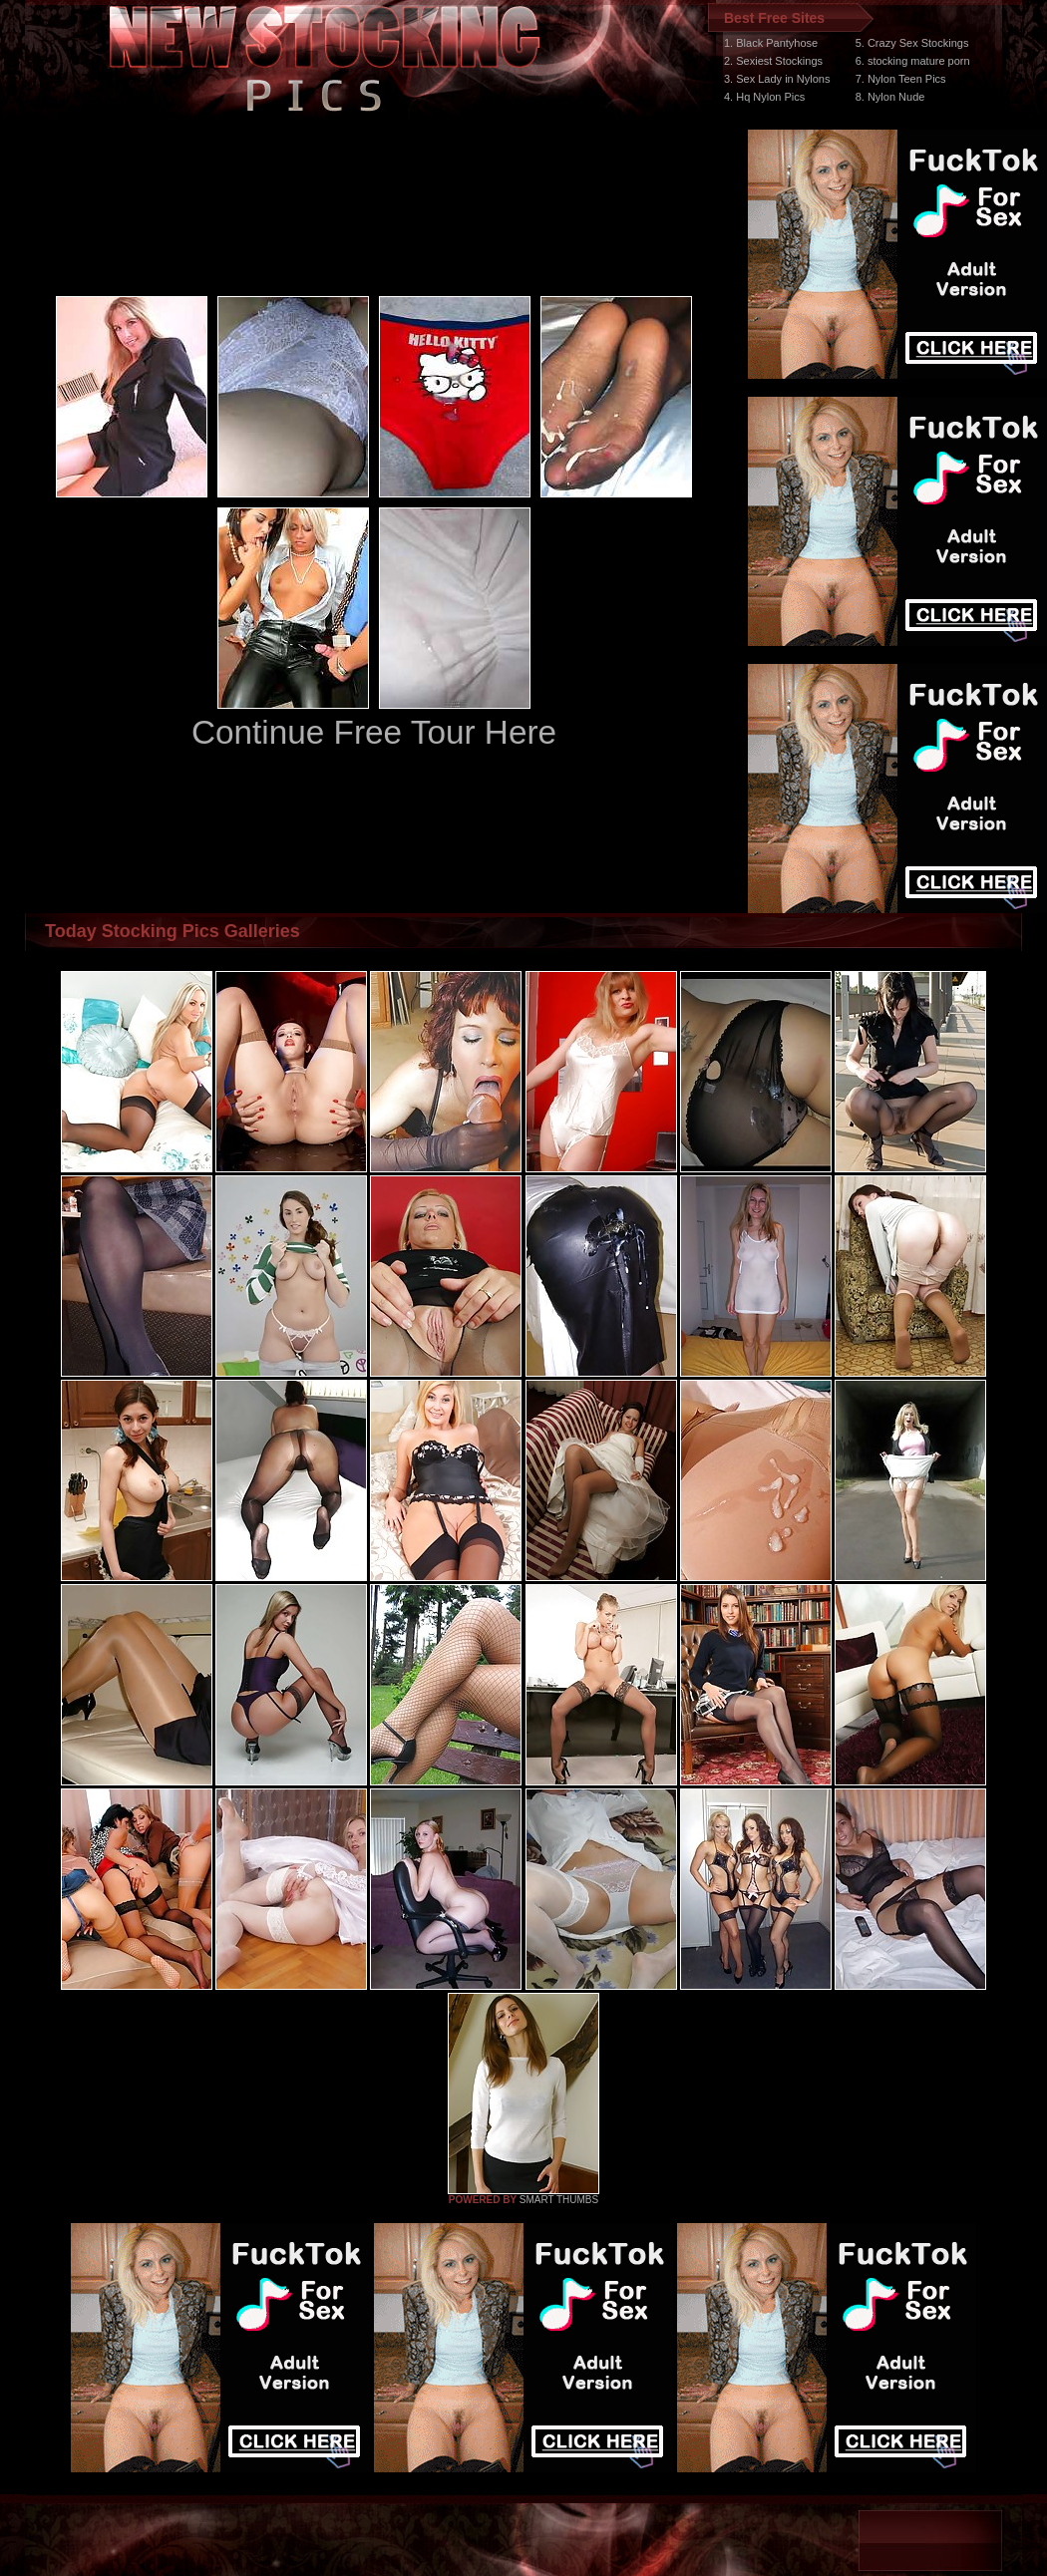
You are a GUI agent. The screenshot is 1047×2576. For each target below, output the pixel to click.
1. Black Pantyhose (771, 43)
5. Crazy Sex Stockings (912, 43)
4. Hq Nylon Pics (764, 97)
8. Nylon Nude (890, 97)
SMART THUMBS (559, 2199)
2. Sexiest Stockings (773, 61)
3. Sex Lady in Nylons (777, 79)
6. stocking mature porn (913, 61)
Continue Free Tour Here (373, 732)
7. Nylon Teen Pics (901, 79)
